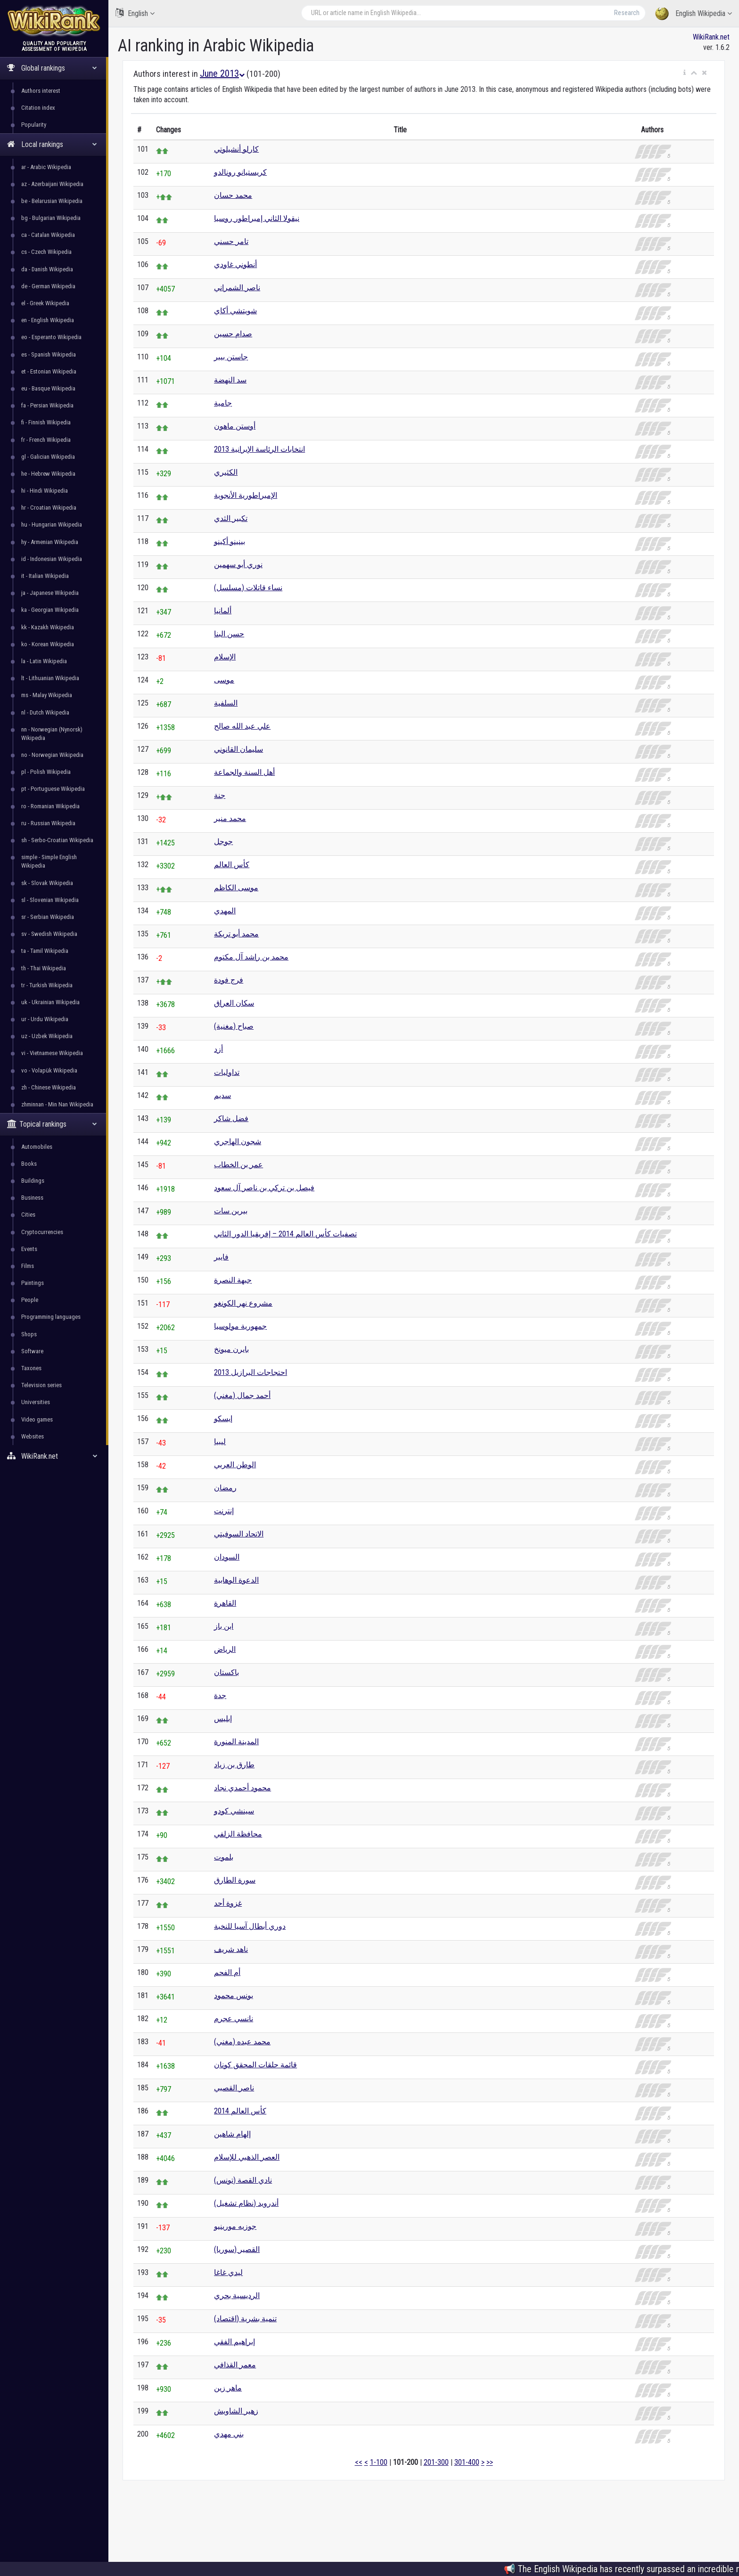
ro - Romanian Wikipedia (50, 806)
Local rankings (52, 144)
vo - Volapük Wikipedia (49, 1070)
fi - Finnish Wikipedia (46, 422)
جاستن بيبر (231, 356)
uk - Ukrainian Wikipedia (50, 1002)
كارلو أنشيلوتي (236, 149)
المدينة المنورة (236, 1741)
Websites (32, 1436)
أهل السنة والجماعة (244, 772)
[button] (684, 73)
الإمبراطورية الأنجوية (245, 495)
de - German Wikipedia (48, 286)
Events (29, 1248)
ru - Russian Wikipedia (48, 823)
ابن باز (223, 1626)
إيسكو (223, 1418)
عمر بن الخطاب (238, 1164)
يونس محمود (233, 1995)
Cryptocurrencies (42, 1231)
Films (27, 1265)
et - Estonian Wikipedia (48, 371)
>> (489, 2462)
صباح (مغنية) (234, 1026)
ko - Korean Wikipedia (47, 644)
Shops (29, 1334)
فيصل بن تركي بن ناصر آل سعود (264, 1187)
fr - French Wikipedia (46, 439)
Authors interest (40, 90)
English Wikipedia (693, 14)
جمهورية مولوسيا (240, 1326)
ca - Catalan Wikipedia (48, 234)
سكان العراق (234, 1003)
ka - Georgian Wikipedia (50, 609)
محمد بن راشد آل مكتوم (251, 956)
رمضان (225, 1487)
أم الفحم (227, 1972)
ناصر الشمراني (237, 287)
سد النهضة (230, 379)
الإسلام (225, 656)
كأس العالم (231, 864)
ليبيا (220, 1441)
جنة (219, 795)
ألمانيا (222, 610)
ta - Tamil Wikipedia (44, 950)
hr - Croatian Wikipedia (48, 507)
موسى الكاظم (236, 887)
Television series (41, 1385)
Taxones (31, 1368)
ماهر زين (228, 2387)
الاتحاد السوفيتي (238, 1533)
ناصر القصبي (234, 2087)
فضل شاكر (231, 1118)
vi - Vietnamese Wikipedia (52, 1052)
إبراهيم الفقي (234, 2341)
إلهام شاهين (232, 2133)
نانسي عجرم (233, 2018)
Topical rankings (52, 1124)
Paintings (32, 1282)
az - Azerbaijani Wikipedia (52, 183)
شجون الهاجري (237, 1141)
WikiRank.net (54, 1456)
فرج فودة (228, 979)
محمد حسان (233, 195)
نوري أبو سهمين (238, 564)
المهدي (225, 910)
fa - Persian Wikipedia (47, 405)
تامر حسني (231, 241)
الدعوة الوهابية (236, 1580)
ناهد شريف (231, 1949)
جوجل (223, 841)
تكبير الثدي (230, 518)
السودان (226, 1556)
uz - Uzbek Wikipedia (47, 1036)
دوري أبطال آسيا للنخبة (250, 1926)
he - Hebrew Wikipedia (48, 473)
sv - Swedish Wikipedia (49, 933)
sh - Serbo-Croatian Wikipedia (57, 840)
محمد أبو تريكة (236, 933)
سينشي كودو (234, 1810)
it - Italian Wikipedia (45, 575)
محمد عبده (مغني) (242, 2041)
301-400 (466, 2462)
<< (358, 2462)
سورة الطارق (234, 1880)
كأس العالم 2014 (240, 2110)
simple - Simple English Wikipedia (49, 861)
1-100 (378, 2462)
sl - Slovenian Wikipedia (50, 899)
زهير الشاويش (236, 2410)
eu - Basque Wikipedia (48, 388)
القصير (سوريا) (237, 2249)
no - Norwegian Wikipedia (52, 754)
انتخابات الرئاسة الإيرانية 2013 (259, 449)
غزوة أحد (228, 1903)
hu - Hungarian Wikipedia (51, 524)
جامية (223, 402)
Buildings (32, 1180)
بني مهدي (229, 2434)
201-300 (436, 2462)
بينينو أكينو (229, 541)
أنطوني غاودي (235, 264)
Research (627, 12)
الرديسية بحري (237, 2295)
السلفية (226, 703)
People (29, 1299)
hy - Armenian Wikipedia (49, 541)
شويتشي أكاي (235, 310)
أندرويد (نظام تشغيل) (246, 2203)
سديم (222, 1095)
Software (32, 1351)
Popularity (33, 124)
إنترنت (224, 1510)
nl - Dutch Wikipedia (45, 712)
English (135, 13)
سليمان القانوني (238, 749)
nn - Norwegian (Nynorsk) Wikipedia (51, 733)
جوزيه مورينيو (235, 2226)
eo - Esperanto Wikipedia (51, 337)
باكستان (226, 1672)
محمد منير (230, 818)
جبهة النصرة (233, 1280)
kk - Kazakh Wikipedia (47, 627)
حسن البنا (229, 633)
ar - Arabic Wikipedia (46, 167)
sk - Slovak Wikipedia (47, 882)
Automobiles (36, 1146)
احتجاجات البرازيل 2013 (250, 1372)
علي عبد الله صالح (242, 726)
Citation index (38, 107)
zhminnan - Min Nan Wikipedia (57, 1104)
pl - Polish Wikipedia (46, 771)
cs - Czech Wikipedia (46, 251)
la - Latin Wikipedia (44, 661)
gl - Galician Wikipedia (48, 456)
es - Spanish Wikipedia (48, 354)
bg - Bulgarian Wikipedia (51, 217)
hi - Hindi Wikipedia (44, 490)
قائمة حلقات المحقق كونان (255, 2064)
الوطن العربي (235, 1464)
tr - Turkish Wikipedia (47, 985)
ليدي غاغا (228, 2272)
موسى (224, 679)
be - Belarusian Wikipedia (51, 200)
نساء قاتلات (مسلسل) (248, 587)
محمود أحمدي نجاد (242, 1787)
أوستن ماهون (234, 426)
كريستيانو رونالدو (240, 172)
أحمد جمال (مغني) (242, 1395)
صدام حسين (233, 333)
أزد (218, 1049)
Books (29, 1163)
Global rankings (52, 68)
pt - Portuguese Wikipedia (53, 788)
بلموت (223, 1857)
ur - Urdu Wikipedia (44, 1019)
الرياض (225, 1649)
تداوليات (226, 1072)
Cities (28, 1214)
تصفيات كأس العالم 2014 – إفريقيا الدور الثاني (285, 1233)
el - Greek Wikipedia (45, 303)
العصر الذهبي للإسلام (246, 2157)
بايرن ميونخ (231, 1349)
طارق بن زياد (234, 1764)
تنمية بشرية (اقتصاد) (245, 2318)
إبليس (223, 1718)
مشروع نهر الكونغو (243, 1303)
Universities (35, 1402)
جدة (220, 1695)
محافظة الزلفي (238, 1833)
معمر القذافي (235, 2364)
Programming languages (51, 1316)
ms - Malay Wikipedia (46, 695)
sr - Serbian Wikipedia (47, 916)
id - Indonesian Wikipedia (51, 558)
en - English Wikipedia (47, 320)
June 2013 (222, 73)
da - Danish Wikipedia (47, 269)
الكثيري (226, 472)
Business (32, 1197)
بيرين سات (230, 1210)
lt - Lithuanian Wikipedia (50, 678)
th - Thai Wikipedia (43, 968)
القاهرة (225, 1603)
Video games (37, 1419)
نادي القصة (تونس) (243, 2180)
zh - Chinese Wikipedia (48, 1087)
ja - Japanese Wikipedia (50, 592)
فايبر (221, 1256)
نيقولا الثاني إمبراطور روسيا (256, 218)
